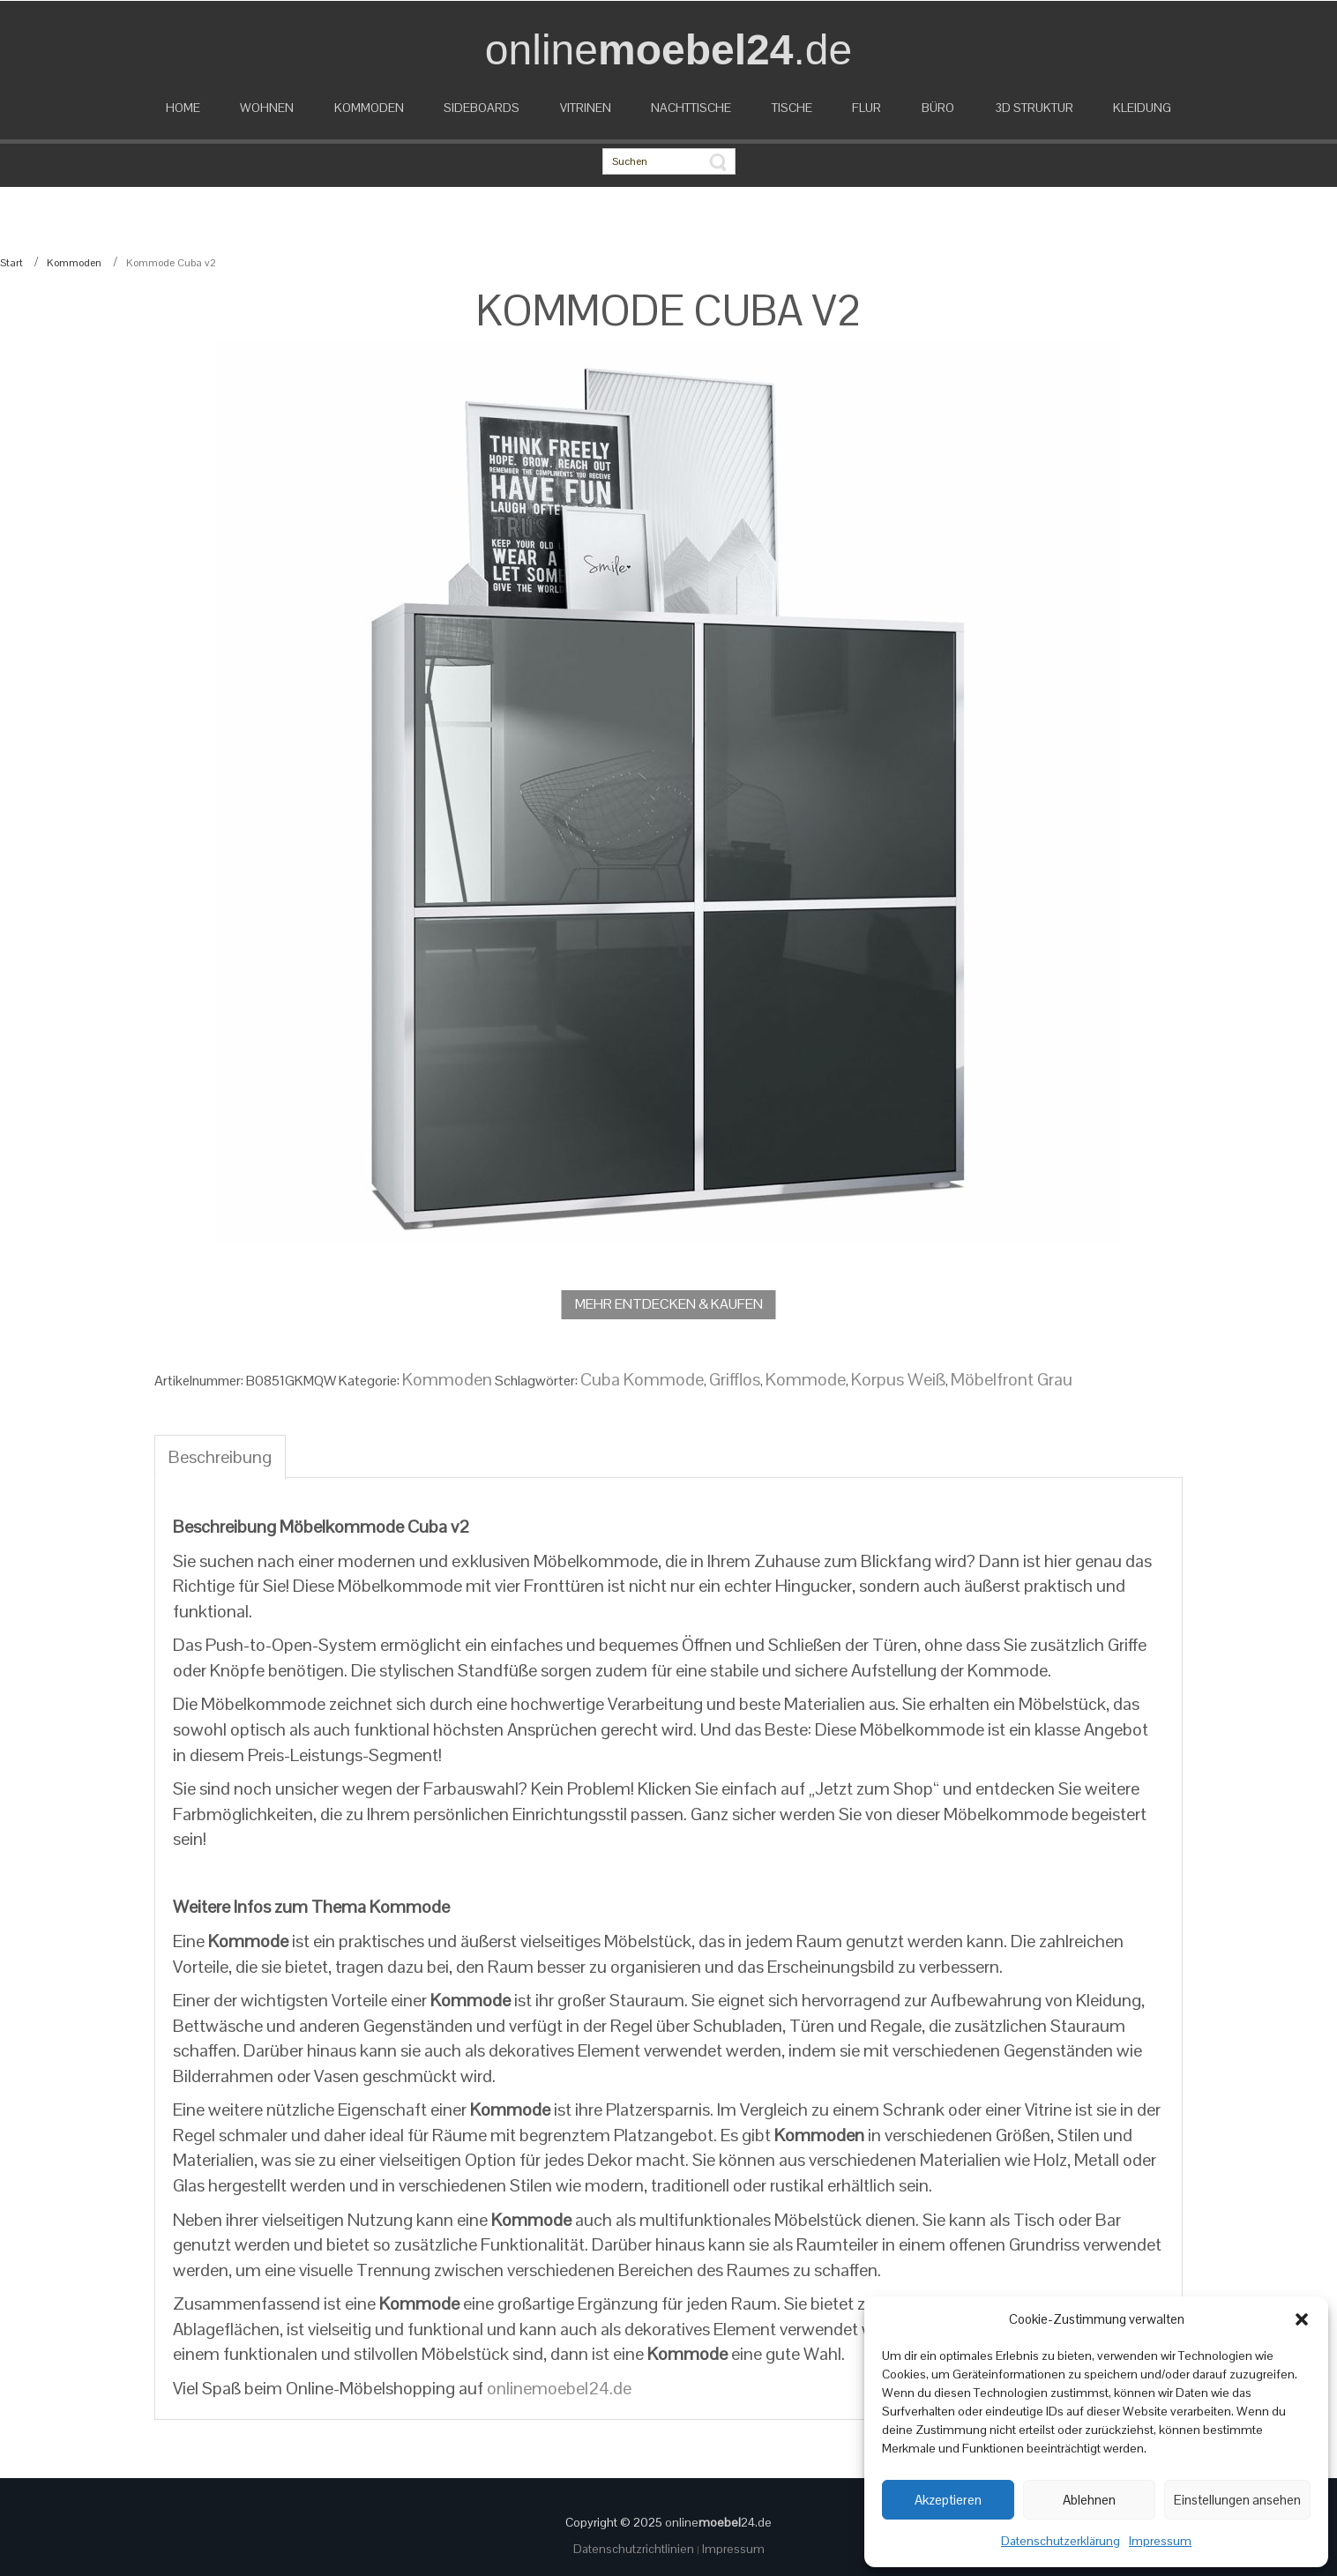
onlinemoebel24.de (559, 2388)
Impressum (1160, 2541)
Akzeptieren (948, 2499)
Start (11, 263)
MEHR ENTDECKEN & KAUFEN (669, 1304)
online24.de (718, 2522)
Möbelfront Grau (1011, 1379)
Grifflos (734, 1379)
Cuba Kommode (642, 1379)
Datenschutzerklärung (1060, 2541)
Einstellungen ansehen (1237, 2499)
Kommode (806, 1379)
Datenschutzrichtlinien (635, 2549)
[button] (1302, 2319)
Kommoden (74, 263)
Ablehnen (1089, 2499)
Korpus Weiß (898, 1379)
